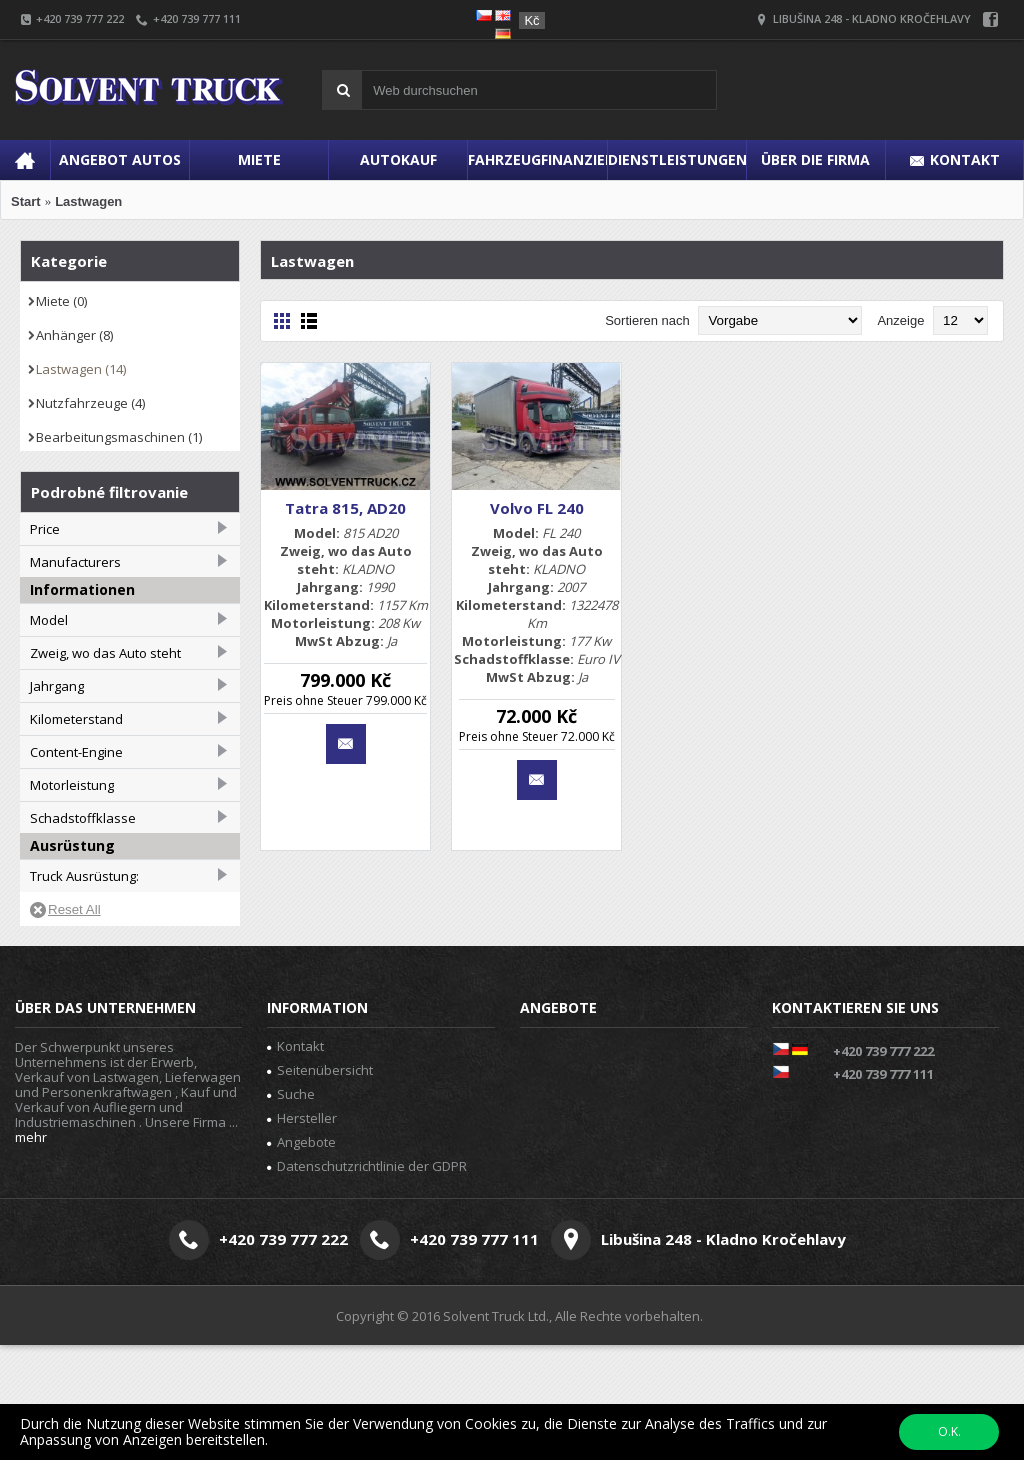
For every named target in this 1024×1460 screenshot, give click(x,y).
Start (26, 201)
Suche (291, 1208)
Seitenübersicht (320, 1184)
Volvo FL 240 (537, 508)
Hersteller (302, 1232)
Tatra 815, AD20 (345, 508)
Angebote (301, 1256)
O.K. (949, 1431)
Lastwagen (88, 201)
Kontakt (295, 1160)
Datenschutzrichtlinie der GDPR (367, 1280)
